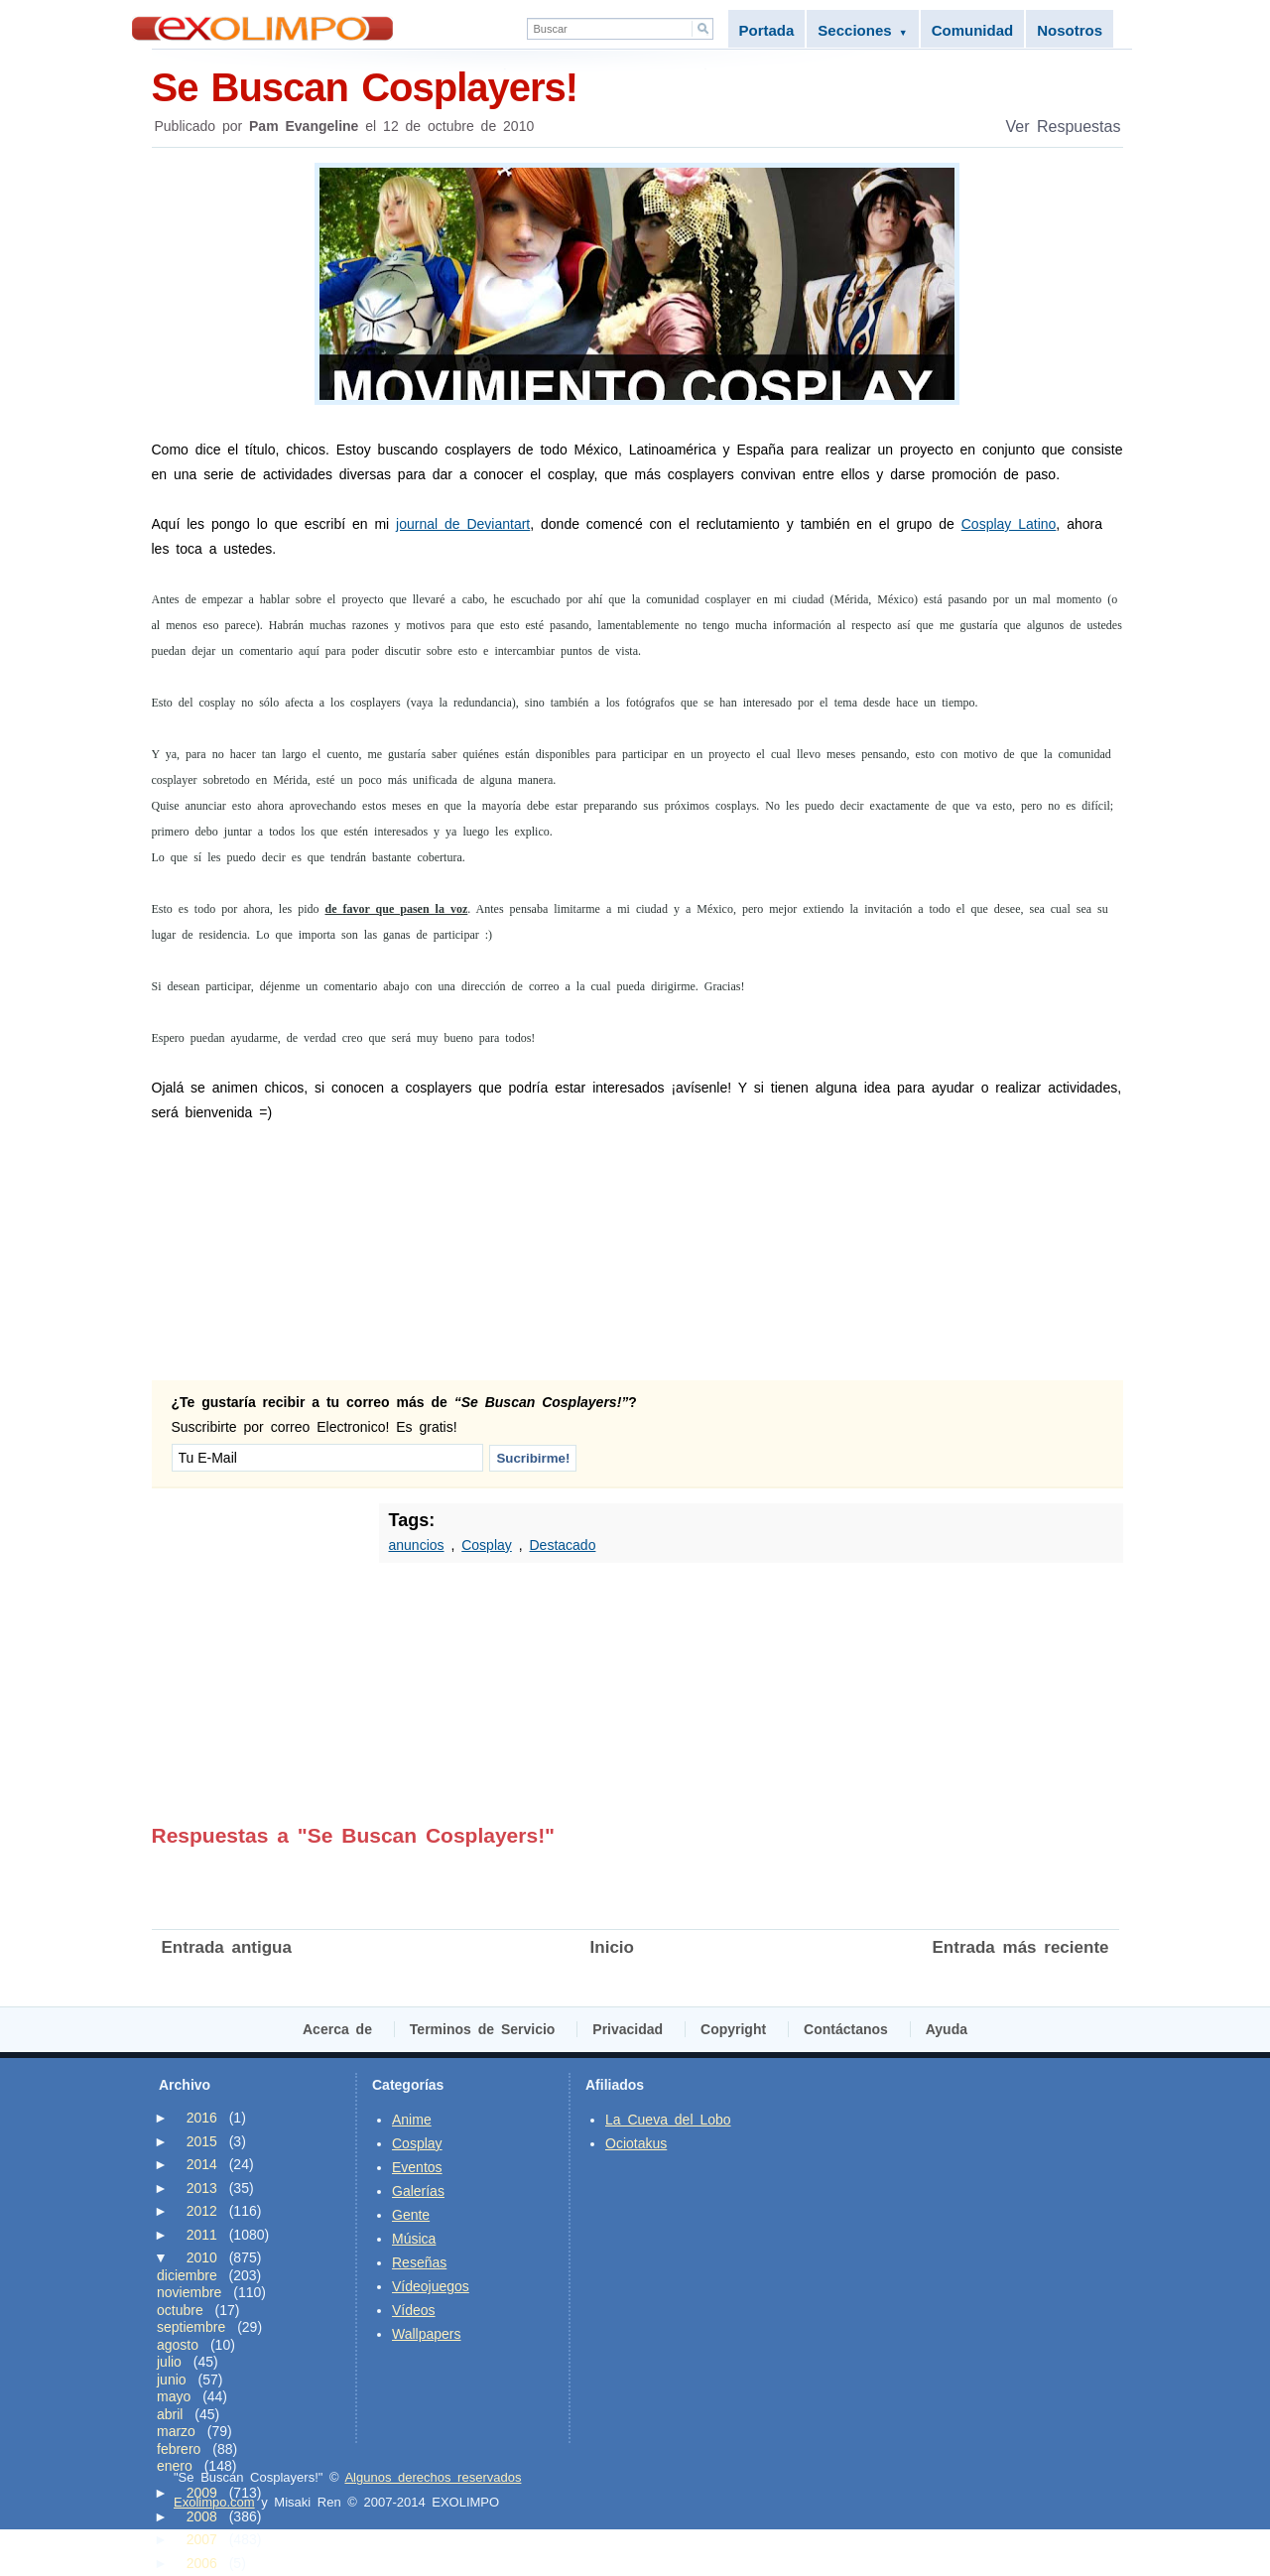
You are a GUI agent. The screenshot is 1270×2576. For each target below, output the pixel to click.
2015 (202, 2141)
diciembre (187, 2275)
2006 (202, 2563)
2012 (202, 2211)
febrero (178, 2449)
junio (172, 2379)
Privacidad (627, 2029)
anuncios (416, 1545)
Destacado (562, 1545)
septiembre (191, 2327)
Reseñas (419, 2262)
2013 (202, 2188)
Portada (767, 30)
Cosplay (486, 1545)
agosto (177, 2345)
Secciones (862, 30)
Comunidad (973, 30)
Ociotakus (636, 2143)
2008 (202, 2516)
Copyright (733, 2029)
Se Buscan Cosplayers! (637, 86)
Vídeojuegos (430, 2286)
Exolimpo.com (214, 2502)
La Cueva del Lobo (668, 2119)
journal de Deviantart (463, 524)
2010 (202, 2257)
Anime (412, 2119)
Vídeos (414, 2310)
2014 (202, 2164)
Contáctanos (846, 2029)
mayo (173, 2396)
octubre (180, 2310)
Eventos (417, 2167)
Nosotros (1069, 30)
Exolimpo (262, 28)
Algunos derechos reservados (432, 2477)
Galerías (418, 2191)
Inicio (612, 1947)
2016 (202, 2117)
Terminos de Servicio (483, 2029)
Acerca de (337, 2029)
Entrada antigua (227, 1947)
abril (170, 2414)
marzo (176, 2431)
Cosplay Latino (1009, 524)
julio (169, 2362)
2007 (202, 2539)
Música (414, 2239)
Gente (411, 2215)
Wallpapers (426, 2334)
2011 (202, 2235)
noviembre (189, 2292)
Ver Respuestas (1063, 126)
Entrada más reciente (1021, 1947)
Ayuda (946, 2029)
